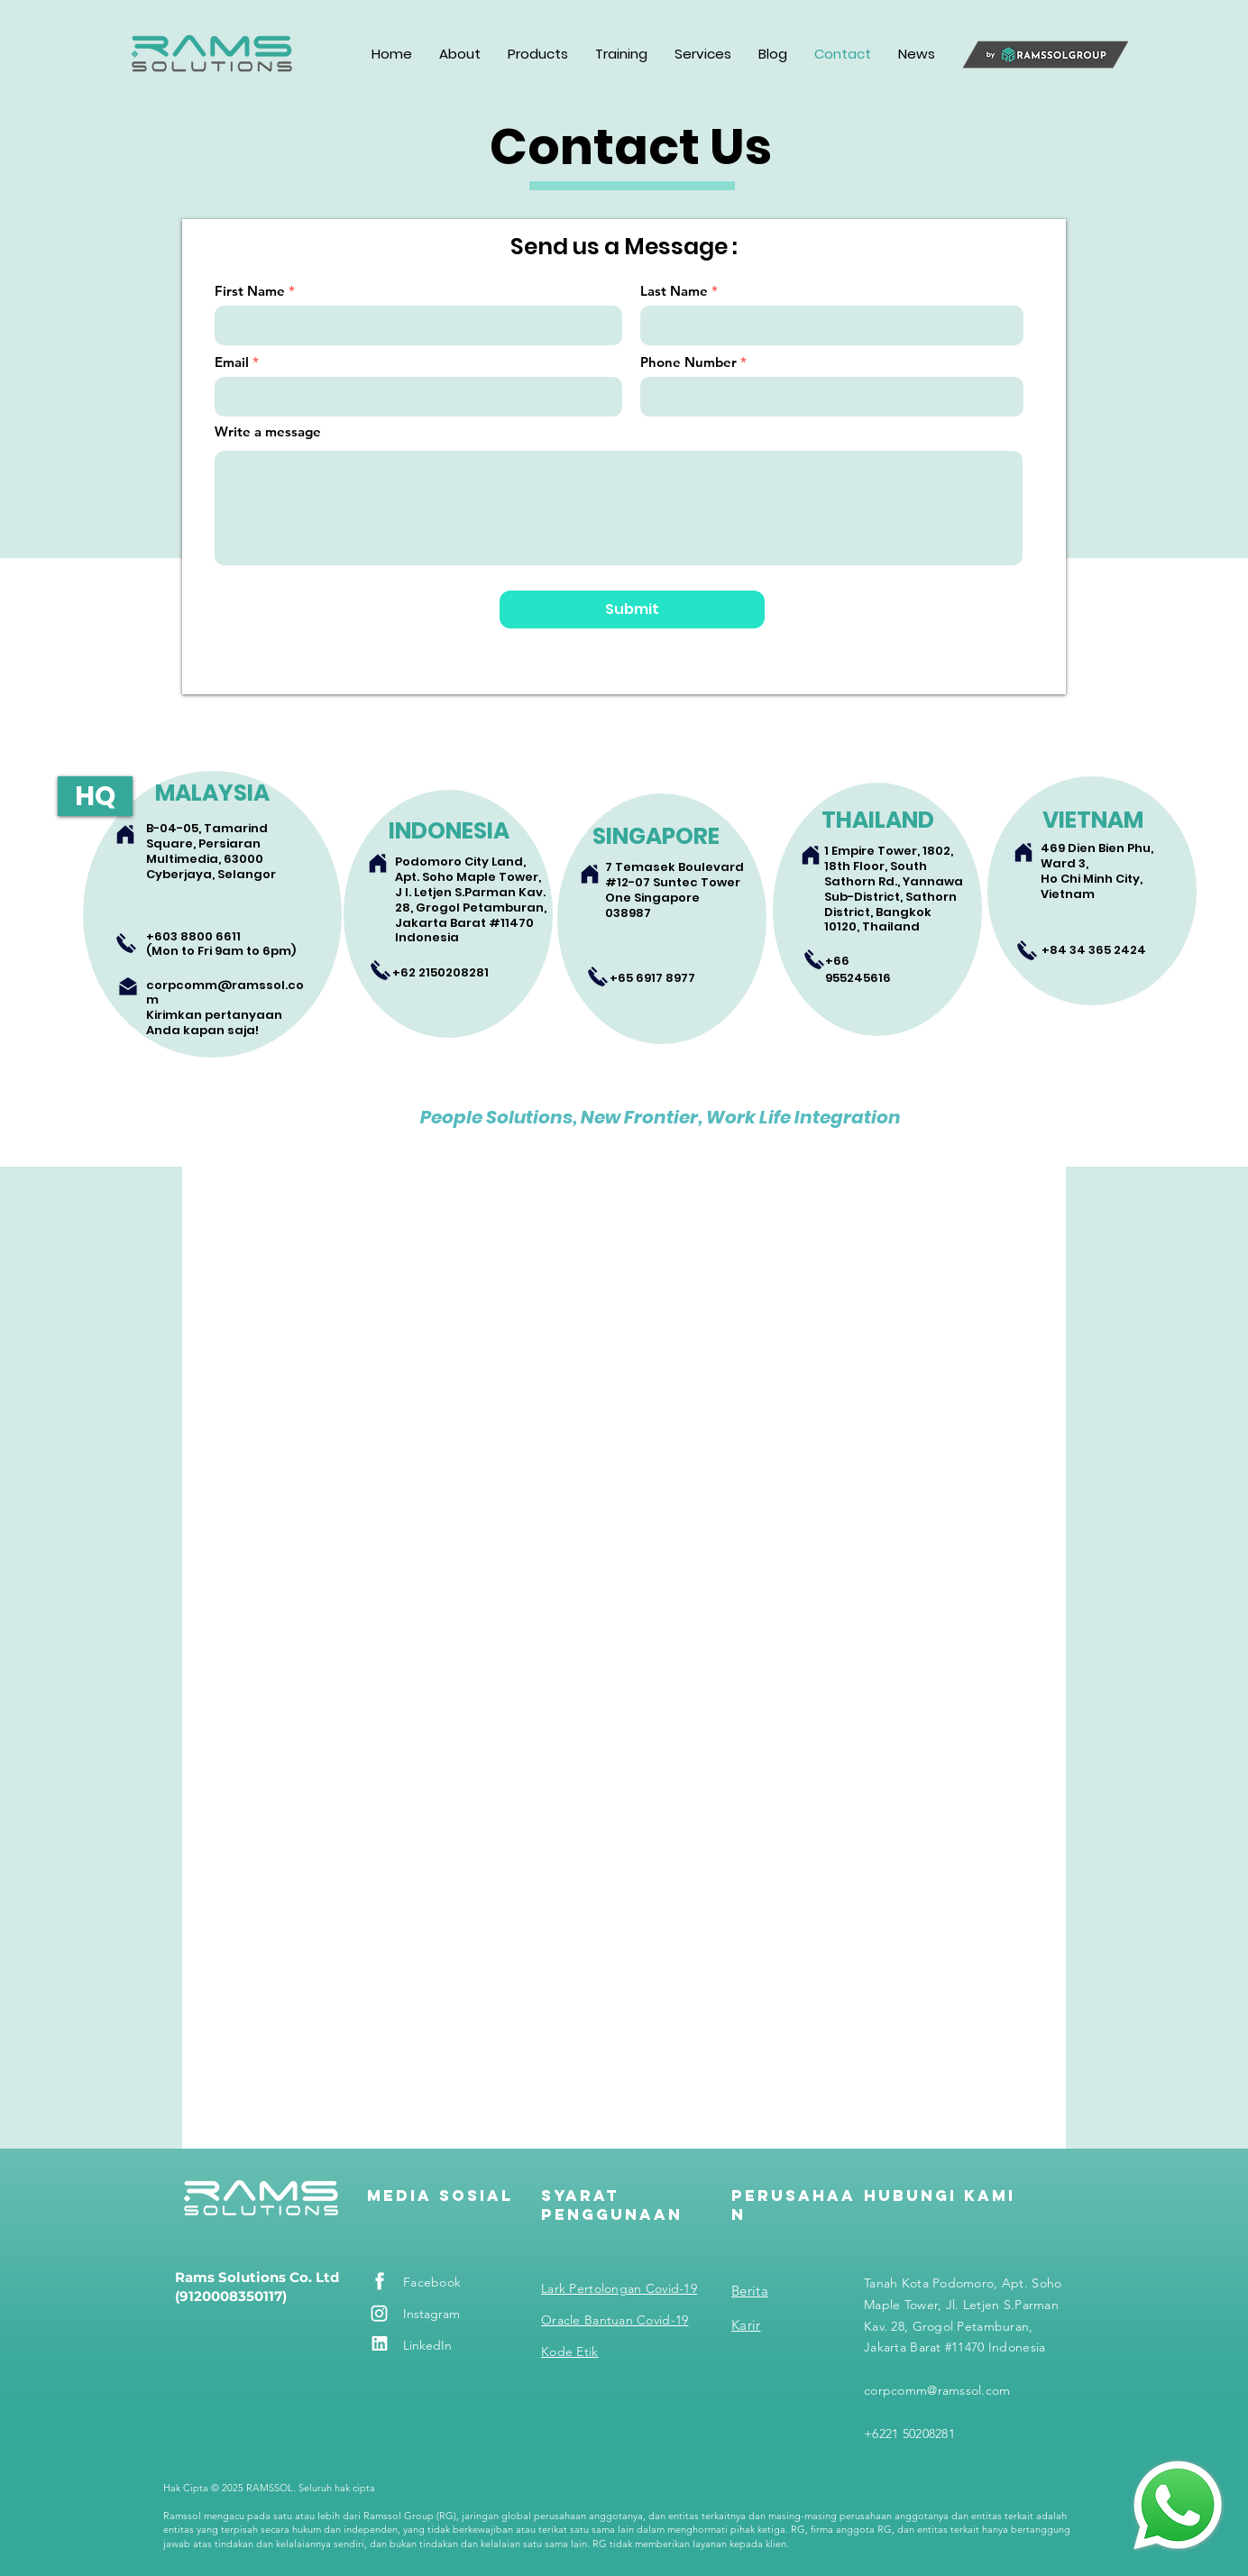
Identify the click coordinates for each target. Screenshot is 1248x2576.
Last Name (674, 291)
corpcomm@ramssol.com (225, 992)
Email (232, 362)
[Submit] (632, 609)
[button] (460, 54)
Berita (749, 2290)
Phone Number (688, 362)
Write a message (268, 431)
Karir (746, 2324)
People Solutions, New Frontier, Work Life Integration (660, 1117)
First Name (250, 291)
